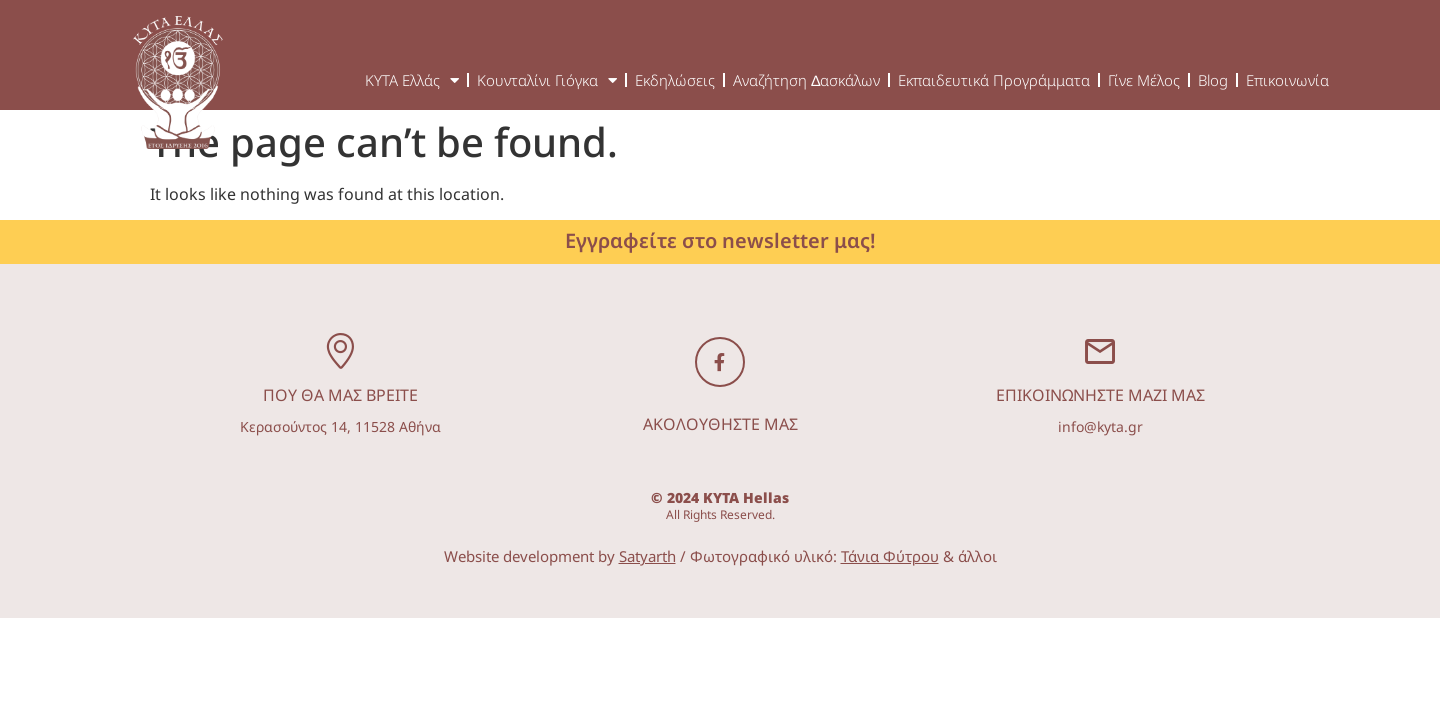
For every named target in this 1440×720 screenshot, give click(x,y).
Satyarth (647, 556)
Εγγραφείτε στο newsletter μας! (720, 240)
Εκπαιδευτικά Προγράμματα (994, 80)
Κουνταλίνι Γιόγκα (547, 80)
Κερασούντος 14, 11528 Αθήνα (340, 426)
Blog (1213, 80)
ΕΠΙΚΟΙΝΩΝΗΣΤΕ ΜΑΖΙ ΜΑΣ (1100, 395)
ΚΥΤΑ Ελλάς (412, 80)
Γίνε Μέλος (1144, 80)
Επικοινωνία (1287, 80)
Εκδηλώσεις (675, 80)
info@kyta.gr (1100, 426)
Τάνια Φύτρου (890, 556)
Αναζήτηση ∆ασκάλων (806, 80)
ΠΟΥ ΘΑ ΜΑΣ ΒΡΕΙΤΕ (340, 395)
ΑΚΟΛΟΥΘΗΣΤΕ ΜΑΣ (720, 424)
